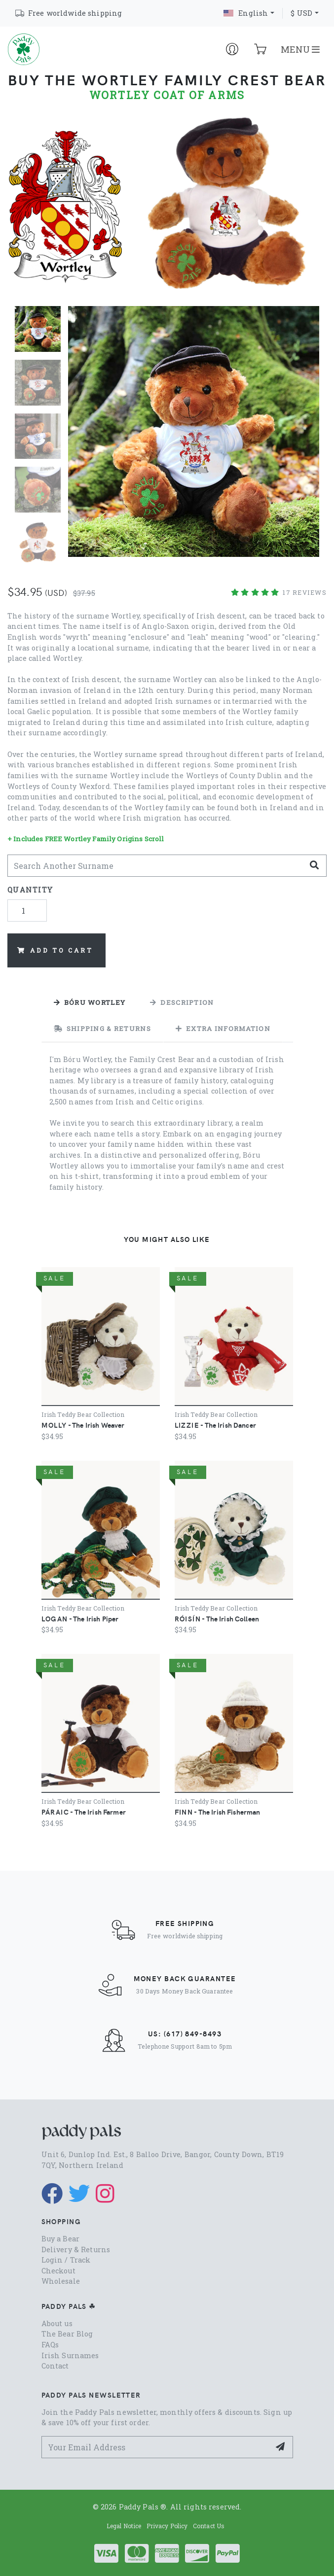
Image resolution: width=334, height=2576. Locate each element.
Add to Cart (55, 950)
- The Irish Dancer (215, 1425)
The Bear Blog (67, 2333)
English (245, 13)
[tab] (89, 1002)
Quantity (30, 889)
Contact (55, 2365)
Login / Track (66, 2260)
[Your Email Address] (156, 2447)
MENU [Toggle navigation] (300, 49)
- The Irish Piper (80, 1618)
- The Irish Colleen (217, 1618)
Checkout (58, 2270)
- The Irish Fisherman (217, 1812)
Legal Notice (124, 2526)
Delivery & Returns (76, 2249)
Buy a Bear (60, 2238)
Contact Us (208, 2526)
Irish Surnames (70, 2355)
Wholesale (60, 2281)
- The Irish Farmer (83, 1812)
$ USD (301, 13)
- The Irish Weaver (83, 1425)
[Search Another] (155, 866)
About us (57, 2323)
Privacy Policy (167, 2526)
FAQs (50, 2344)
